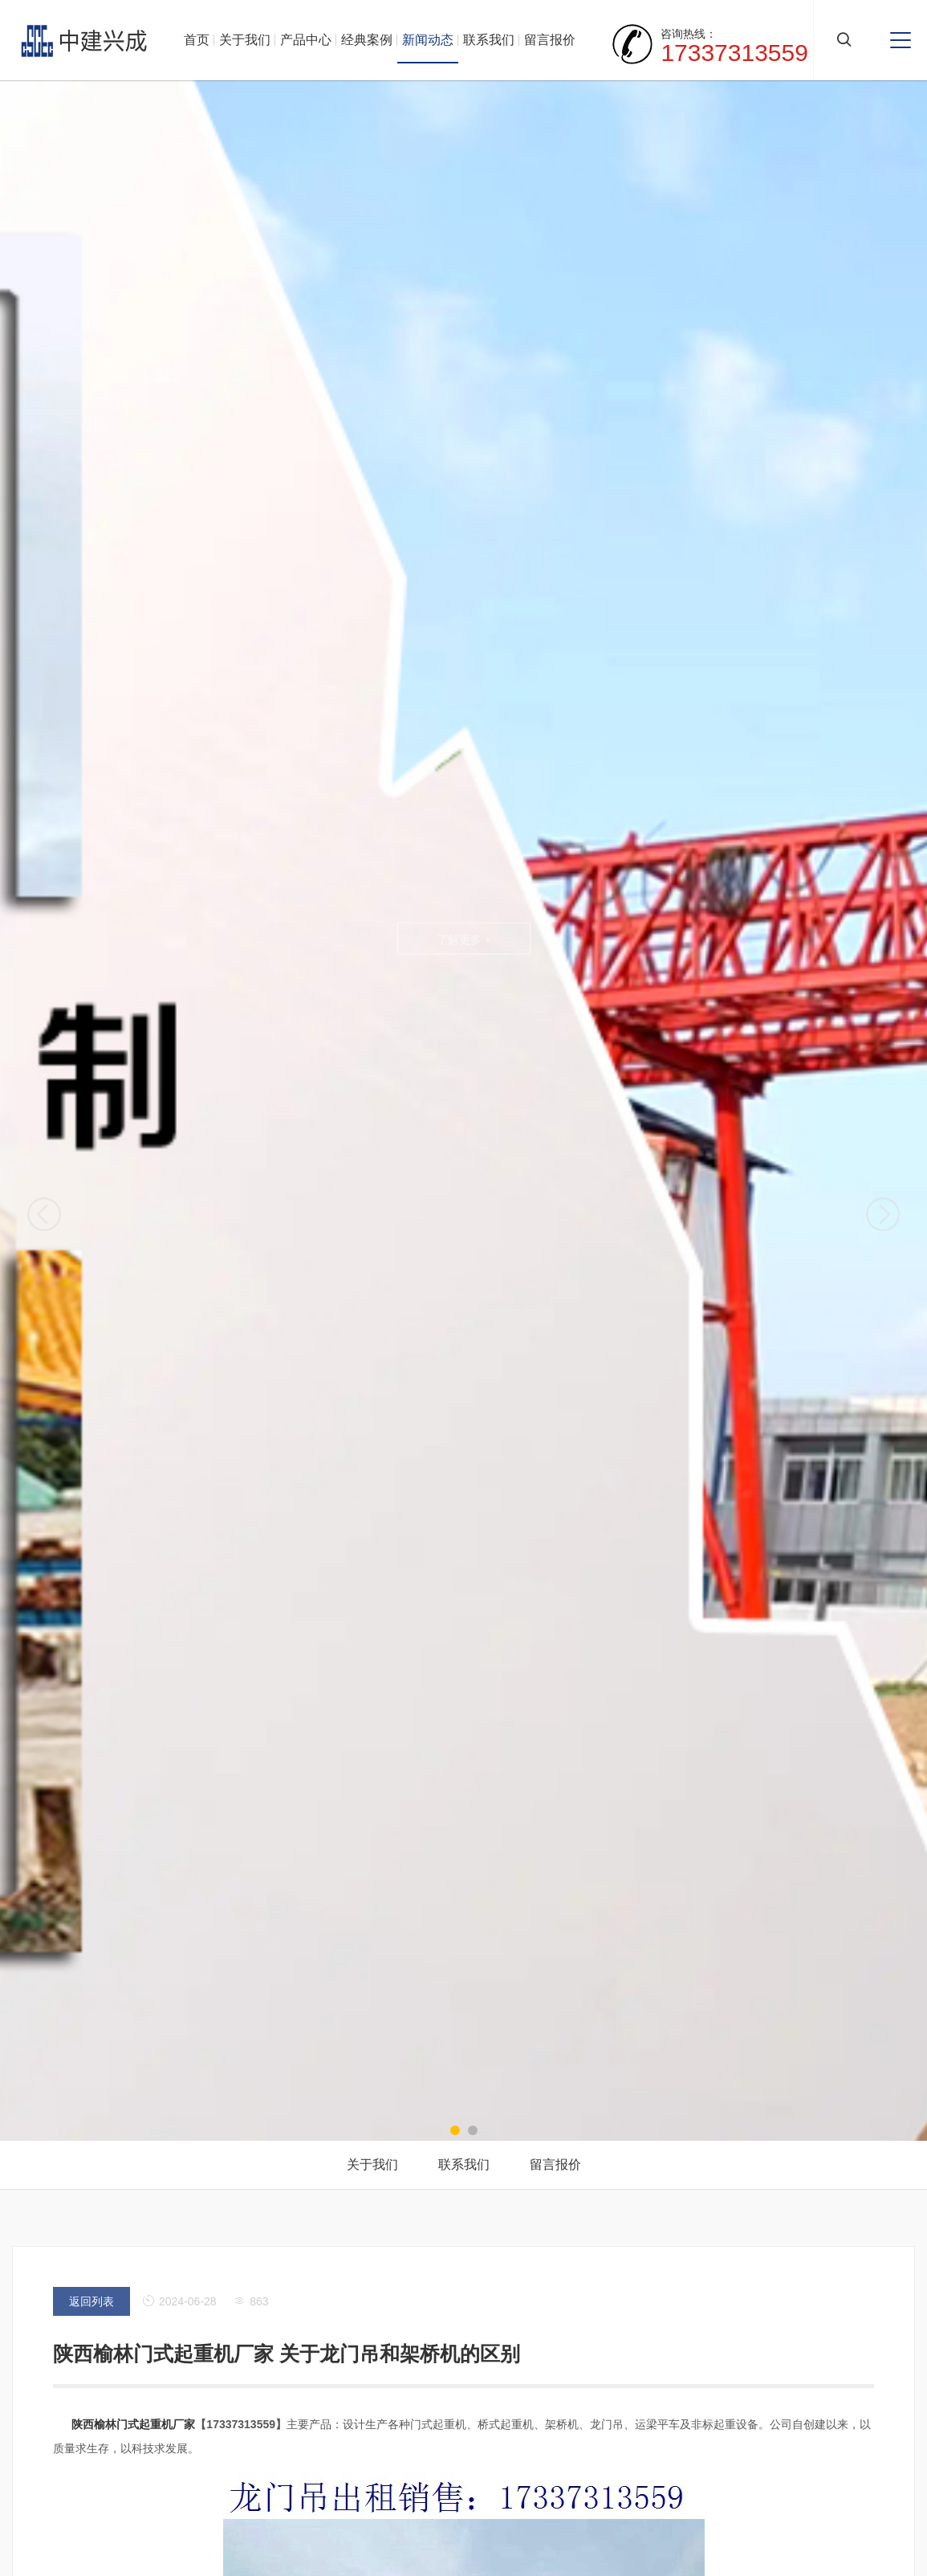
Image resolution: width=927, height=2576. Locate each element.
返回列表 (91, 2301)
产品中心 (305, 40)
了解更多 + (463, 938)
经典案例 (366, 40)
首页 (196, 40)
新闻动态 (427, 40)
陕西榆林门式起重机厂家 (133, 2424)
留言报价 (549, 40)
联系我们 (488, 40)
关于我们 (244, 40)
